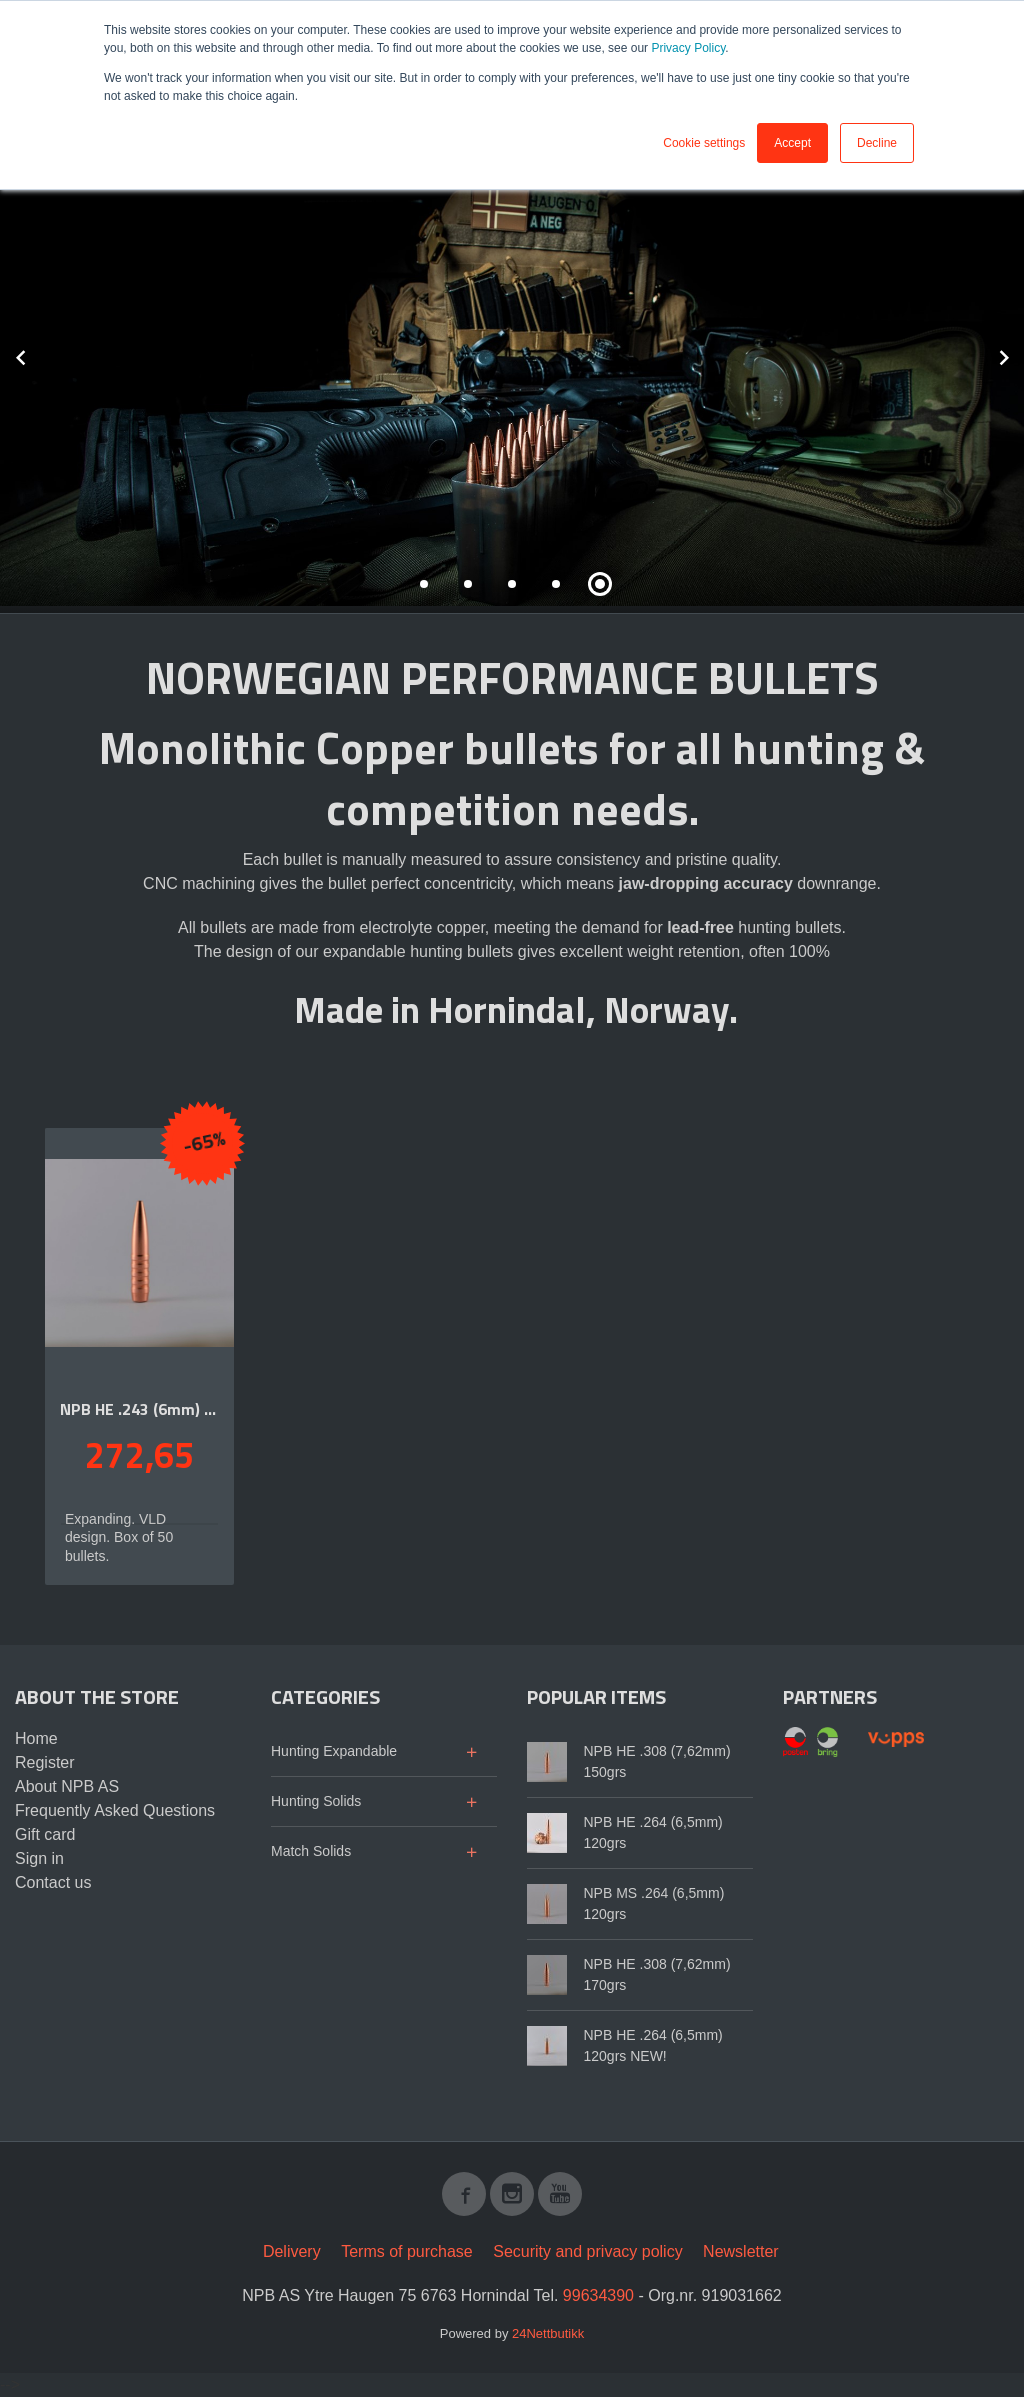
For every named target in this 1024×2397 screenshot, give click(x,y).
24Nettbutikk (548, 2333)
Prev (43, 354)
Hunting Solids (316, 1801)
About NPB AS (67, 1786)
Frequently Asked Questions (115, 1810)
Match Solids (311, 1851)
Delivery (292, 2251)
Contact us (53, 1882)
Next (1023, 354)
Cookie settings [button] (704, 143)
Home (36, 1738)
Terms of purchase (407, 2251)
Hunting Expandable (334, 1751)
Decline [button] (877, 143)
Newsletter (741, 2251)
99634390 (598, 2295)
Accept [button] (792, 143)
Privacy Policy (688, 48)
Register (45, 1762)
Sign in (39, 1858)
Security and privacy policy (587, 2251)
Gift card (45, 1834)
